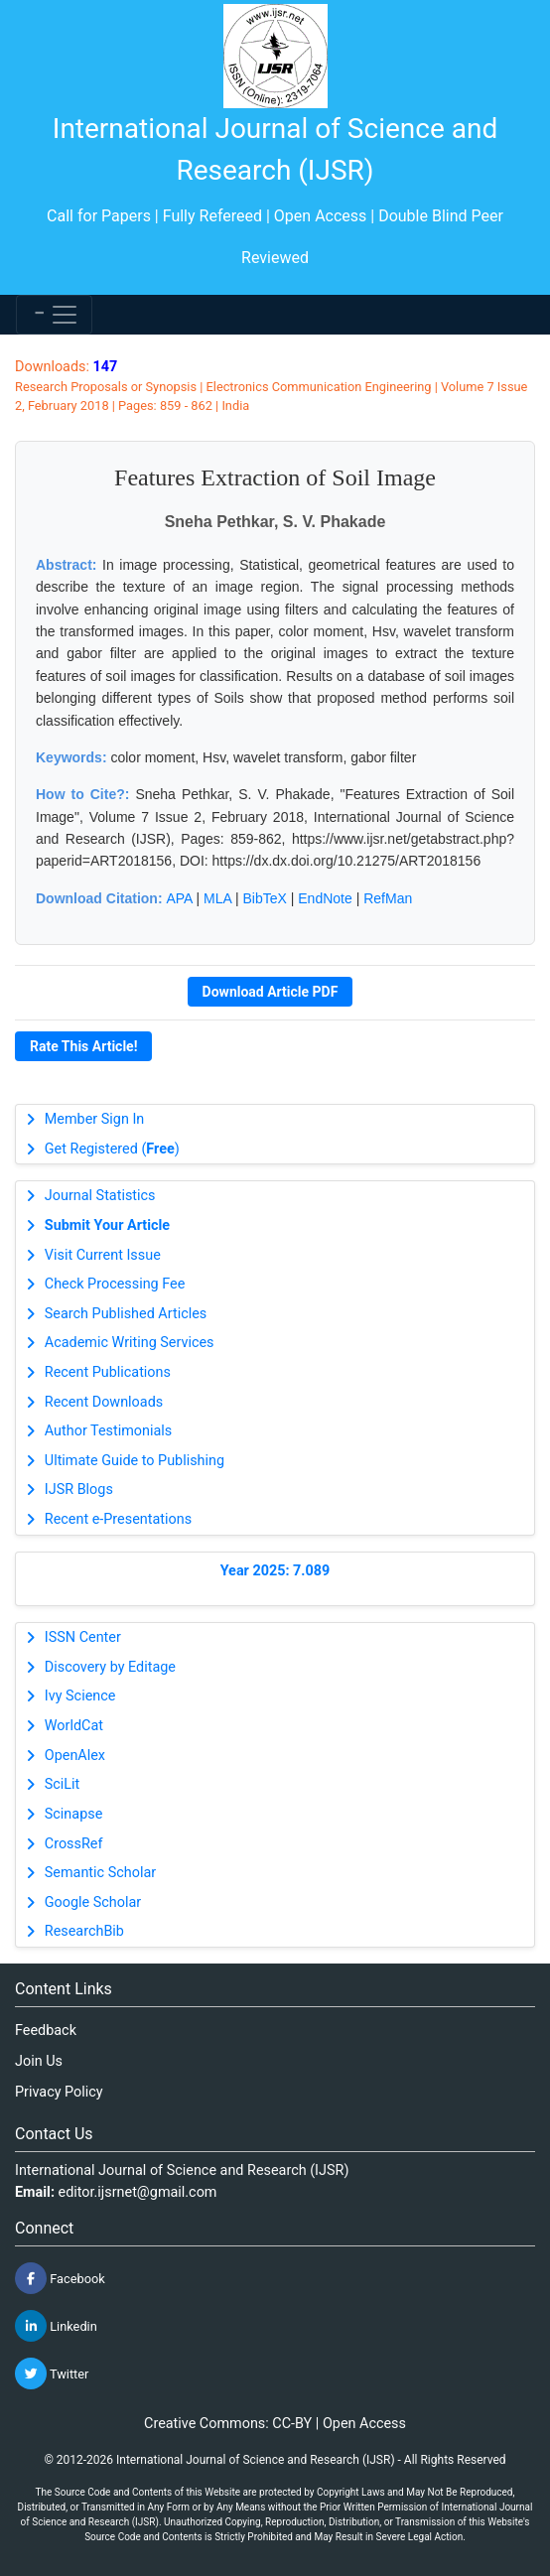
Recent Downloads (104, 1402)
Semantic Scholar (100, 1872)
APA (179, 898)
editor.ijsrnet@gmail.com (138, 2192)
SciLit (62, 1784)
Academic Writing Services (129, 1342)
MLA (217, 898)
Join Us (39, 2061)
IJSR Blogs (79, 1489)
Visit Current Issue (103, 1255)
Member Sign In (94, 1119)
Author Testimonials (108, 1431)
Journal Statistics (100, 1195)
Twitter (51, 2373)
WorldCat (74, 1725)
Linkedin (56, 2326)
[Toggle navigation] (54, 315)
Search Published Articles (125, 1313)
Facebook (60, 2278)
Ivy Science (80, 1696)
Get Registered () (112, 1149)
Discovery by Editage (110, 1667)
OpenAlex (75, 1755)
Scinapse (74, 1814)
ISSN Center (83, 1637)
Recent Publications (108, 1372)
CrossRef (74, 1843)
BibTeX (265, 898)
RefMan (387, 898)
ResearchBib (84, 1931)
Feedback (45, 2030)
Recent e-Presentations (118, 1519)
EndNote (324, 898)
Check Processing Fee (115, 1284)
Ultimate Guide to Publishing (134, 1460)
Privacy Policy (59, 2092)
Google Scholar (93, 1902)
